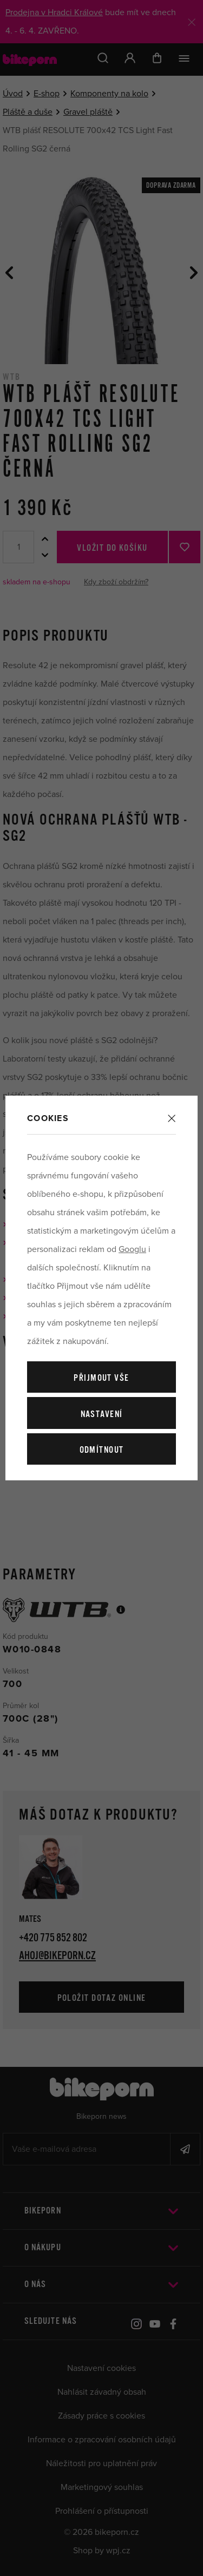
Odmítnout (102, 1450)
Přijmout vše (101, 1378)
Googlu (132, 1249)
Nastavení (102, 1414)
